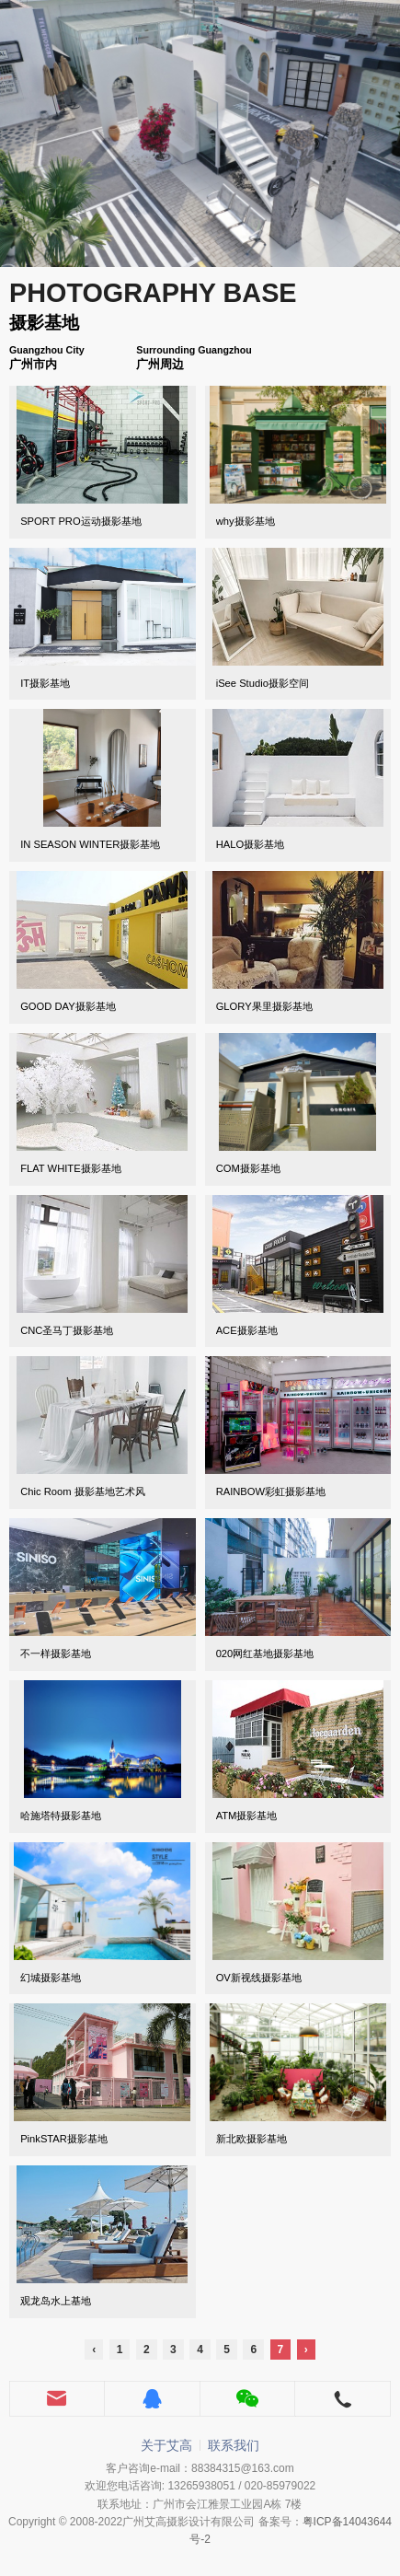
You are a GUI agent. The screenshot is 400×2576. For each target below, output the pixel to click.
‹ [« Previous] (94, 2349)
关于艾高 (166, 2445)
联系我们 (233, 2445)
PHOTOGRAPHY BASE (153, 292)
